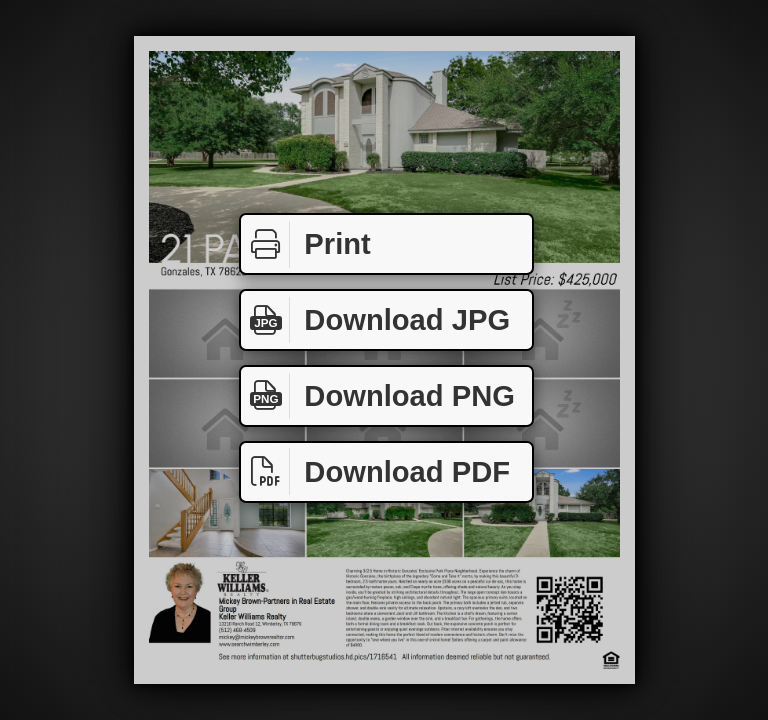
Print (306, 244)
